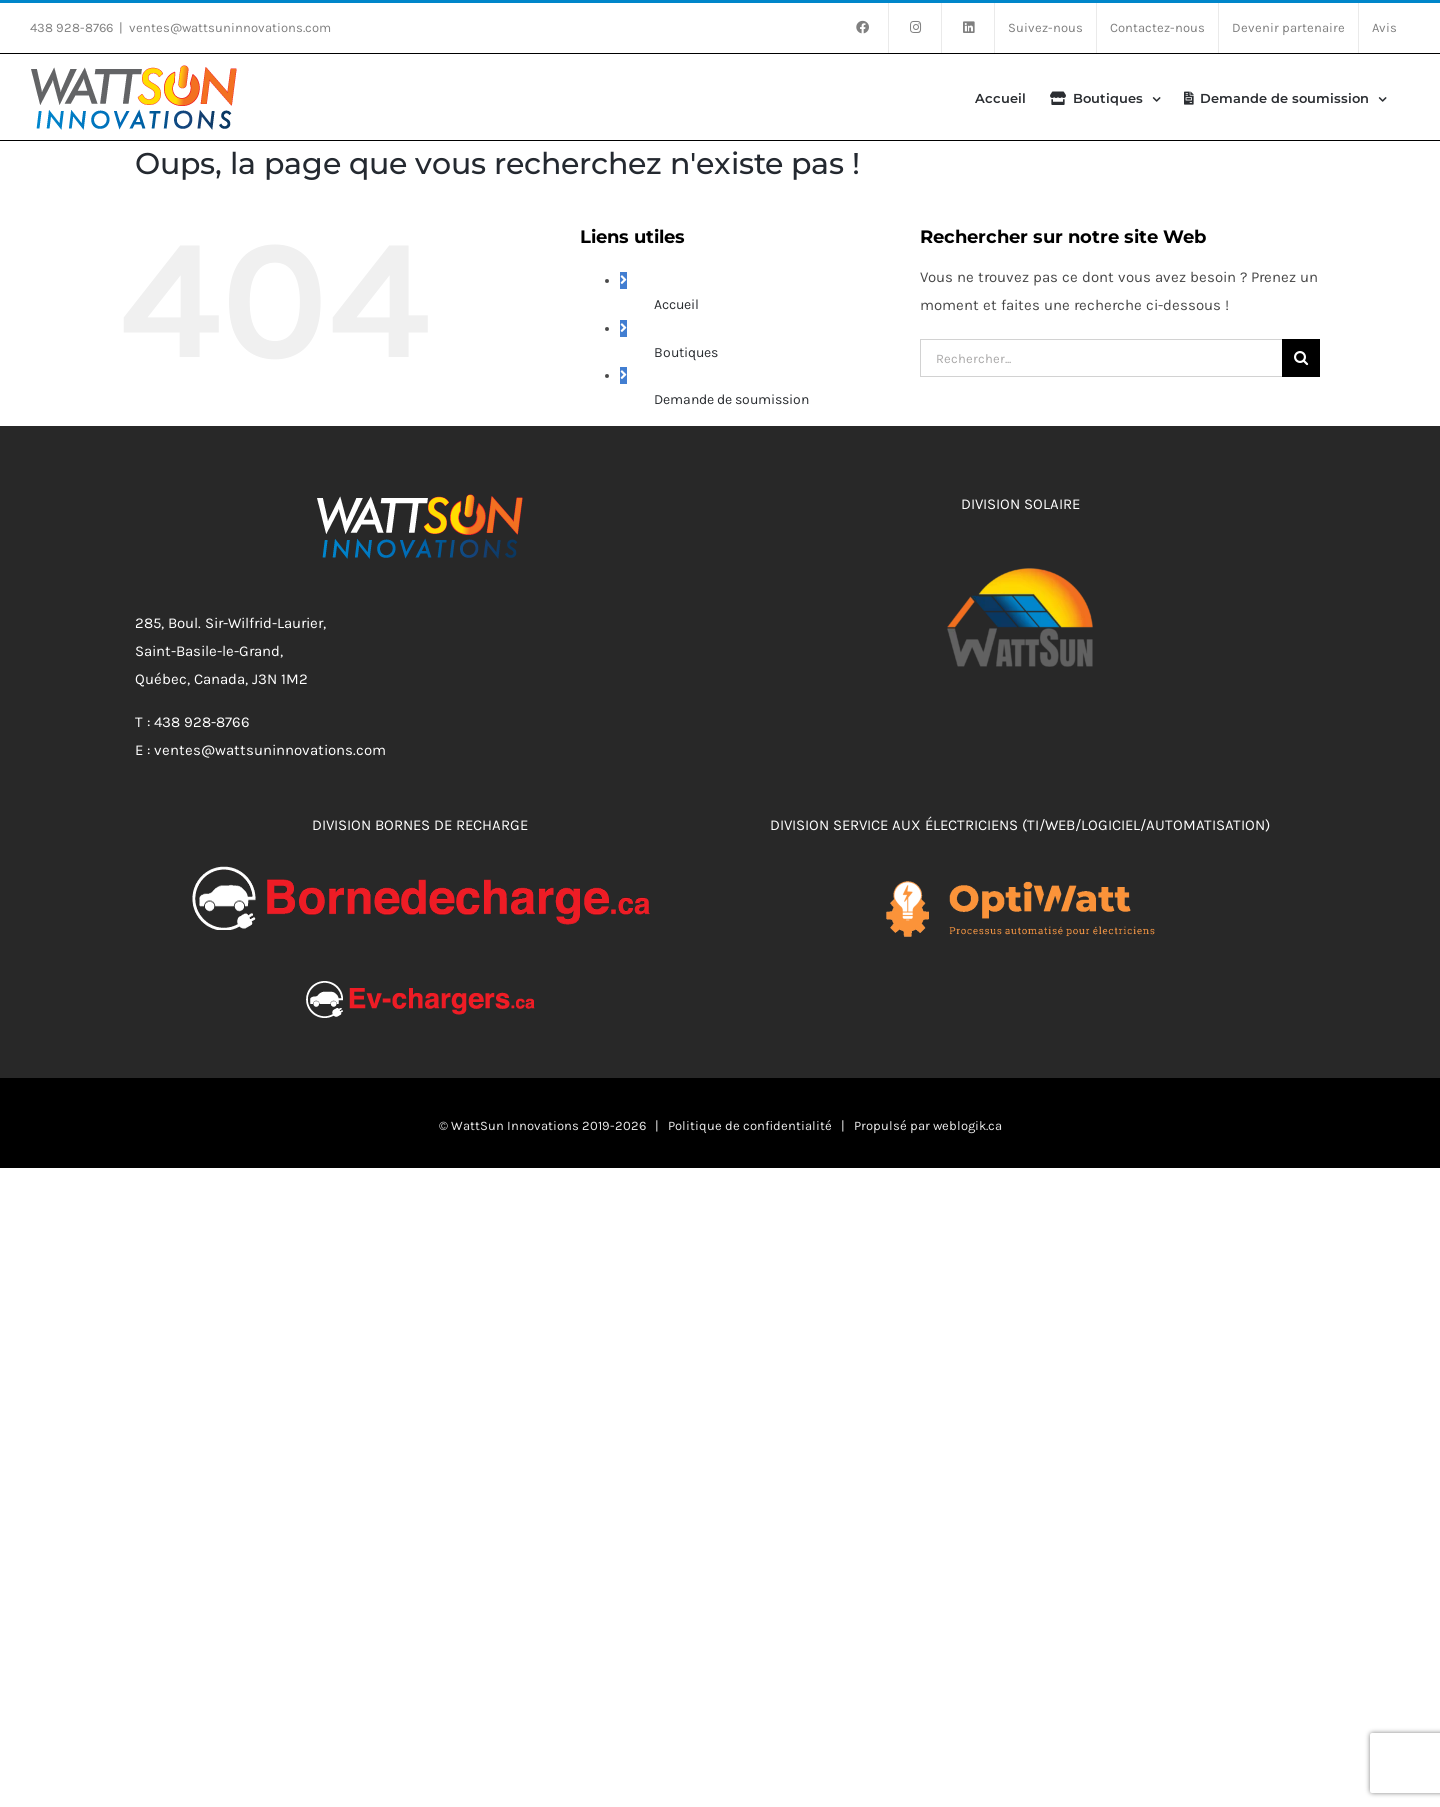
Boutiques (686, 352)
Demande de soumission (731, 399)
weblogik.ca (967, 1125)
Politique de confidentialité (750, 1125)
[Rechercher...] (1101, 358)
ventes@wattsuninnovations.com (230, 27)
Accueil (676, 304)
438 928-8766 (71, 27)
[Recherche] (1301, 358)
